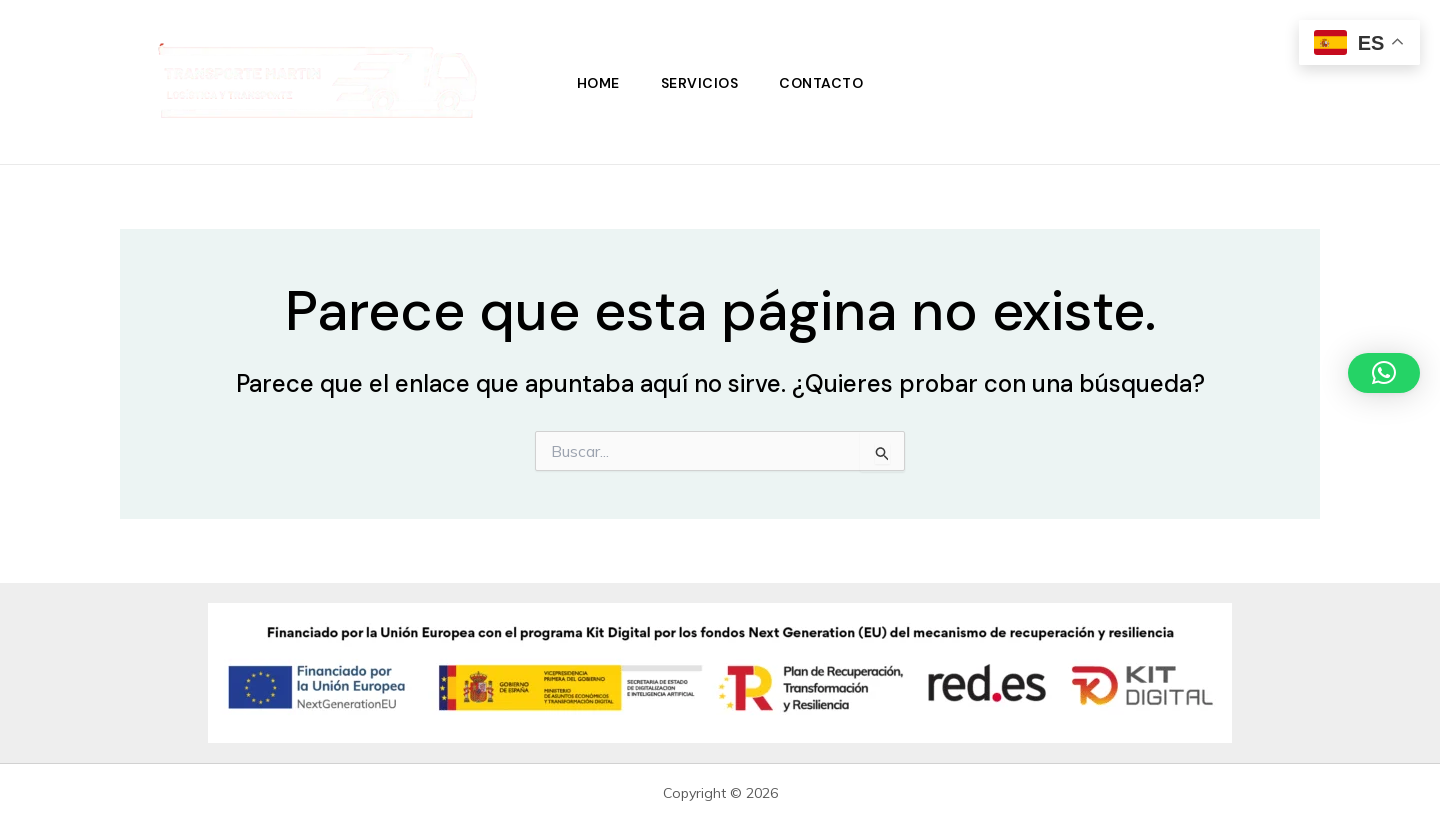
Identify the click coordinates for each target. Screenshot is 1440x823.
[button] (1384, 373)
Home (595, 82)
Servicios (700, 82)
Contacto (824, 82)
